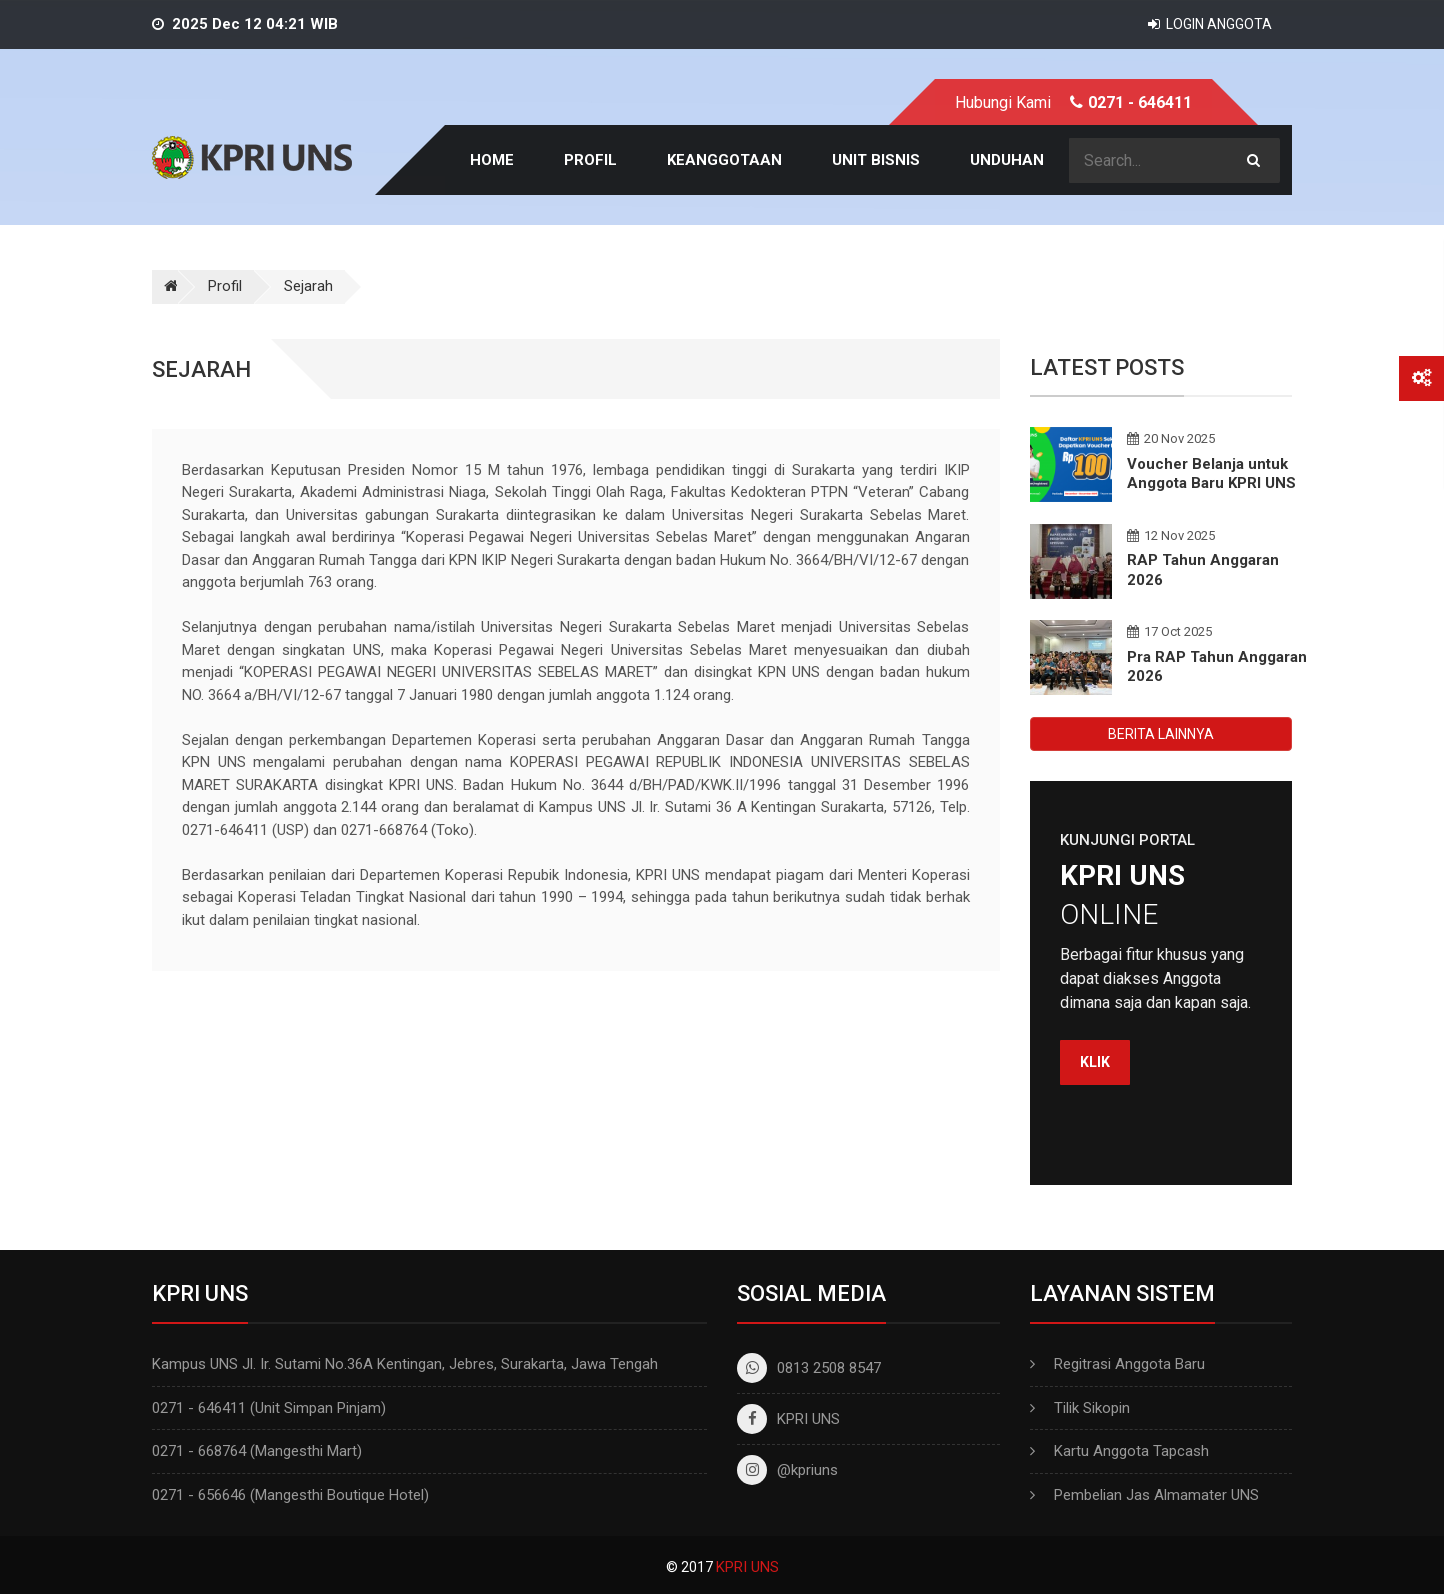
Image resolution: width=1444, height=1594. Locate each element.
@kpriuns (787, 1470)
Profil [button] (590, 160)
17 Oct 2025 (1169, 631)
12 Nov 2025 (1171, 535)
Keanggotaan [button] (724, 160)
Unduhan (1007, 160)
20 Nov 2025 (1171, 438)
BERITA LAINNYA (1161, 734)
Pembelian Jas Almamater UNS (1156, 1495)
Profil (225, 286)
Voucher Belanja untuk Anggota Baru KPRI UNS (1211, 474)
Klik (1095, 1062)
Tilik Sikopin (1092, 1408)
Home (492, 160)
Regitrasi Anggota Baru (1129, 1364)
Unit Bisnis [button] (876, 160)
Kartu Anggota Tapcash (1131, 1451)
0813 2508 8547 (809, 1368)
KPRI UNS (788, 1419)
